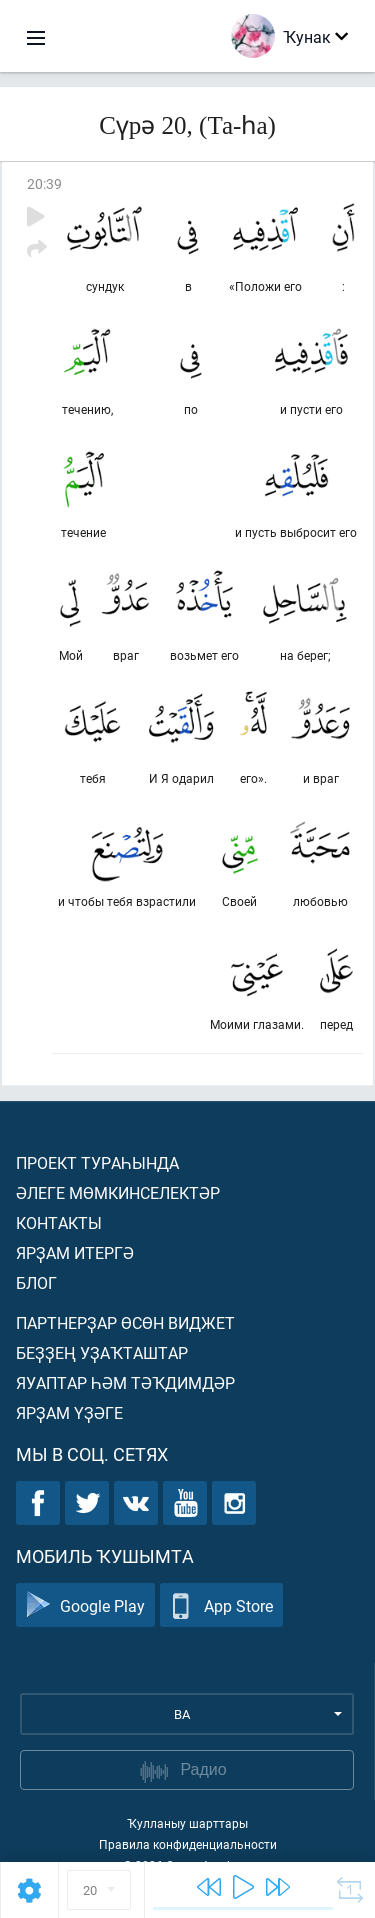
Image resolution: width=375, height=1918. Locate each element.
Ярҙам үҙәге (69, 1412)
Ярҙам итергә (75, 1252)
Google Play (85, 1605)
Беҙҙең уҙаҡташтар (102, 1352)
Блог (36, 1282)
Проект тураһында (97, 1162)
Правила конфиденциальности (188, 1844)
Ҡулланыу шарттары (187, 1823)
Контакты (59, 1222)
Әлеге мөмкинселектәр (118, 1192)
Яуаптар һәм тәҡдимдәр (125, 1382)
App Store (221, 1605)
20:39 (44, 183)
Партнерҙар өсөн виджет (125, 1322)
